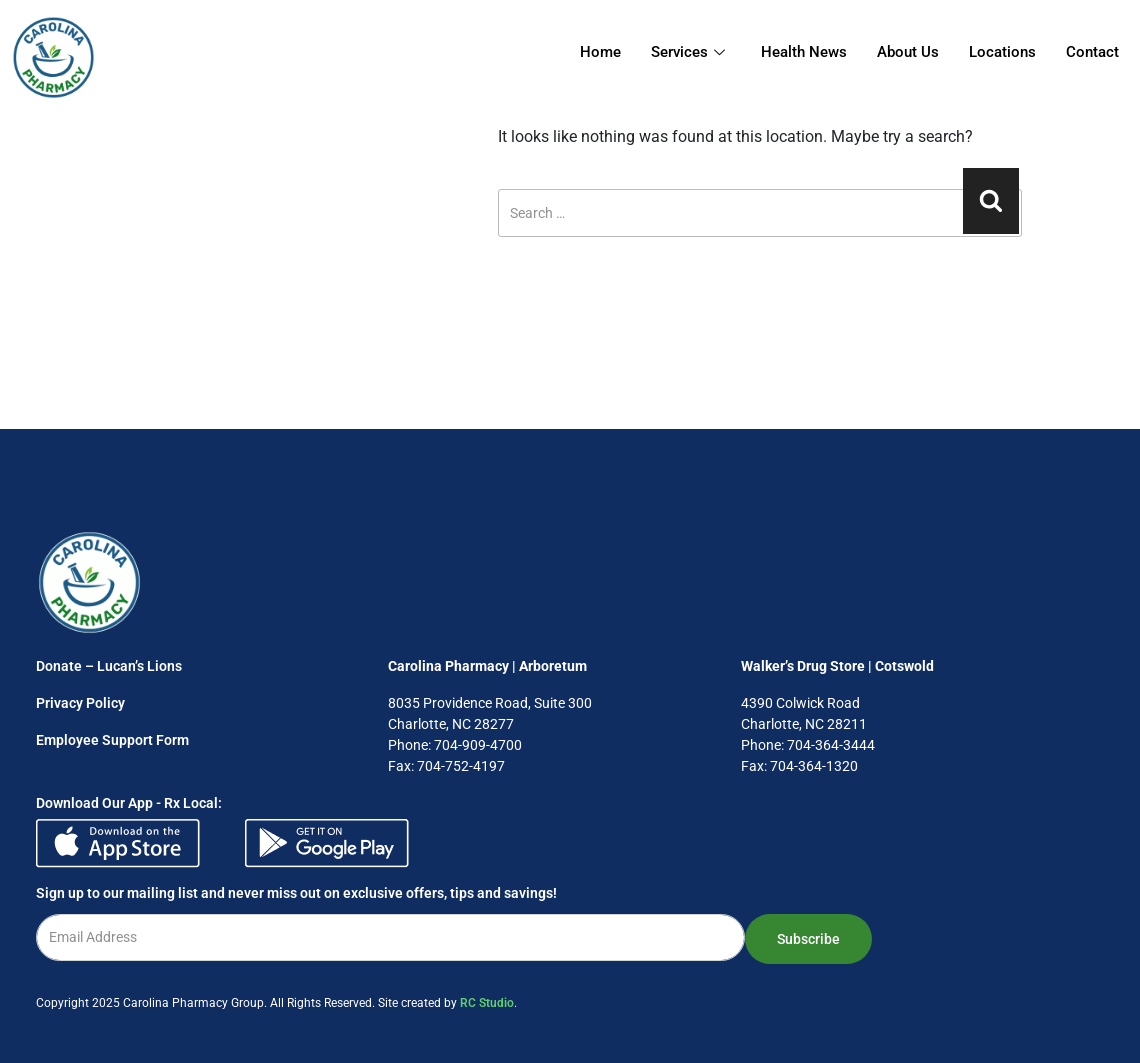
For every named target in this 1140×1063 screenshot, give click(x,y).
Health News (804, 52)
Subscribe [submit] (808, 939)
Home (600, 52)
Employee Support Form (112, 740)
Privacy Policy (80, 703)
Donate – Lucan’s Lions (109, 666)
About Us (908, 52)
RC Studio (487, 1003)
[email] (390, 937)
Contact (1092, 52)
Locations (1002, 52)
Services (688, 52)
